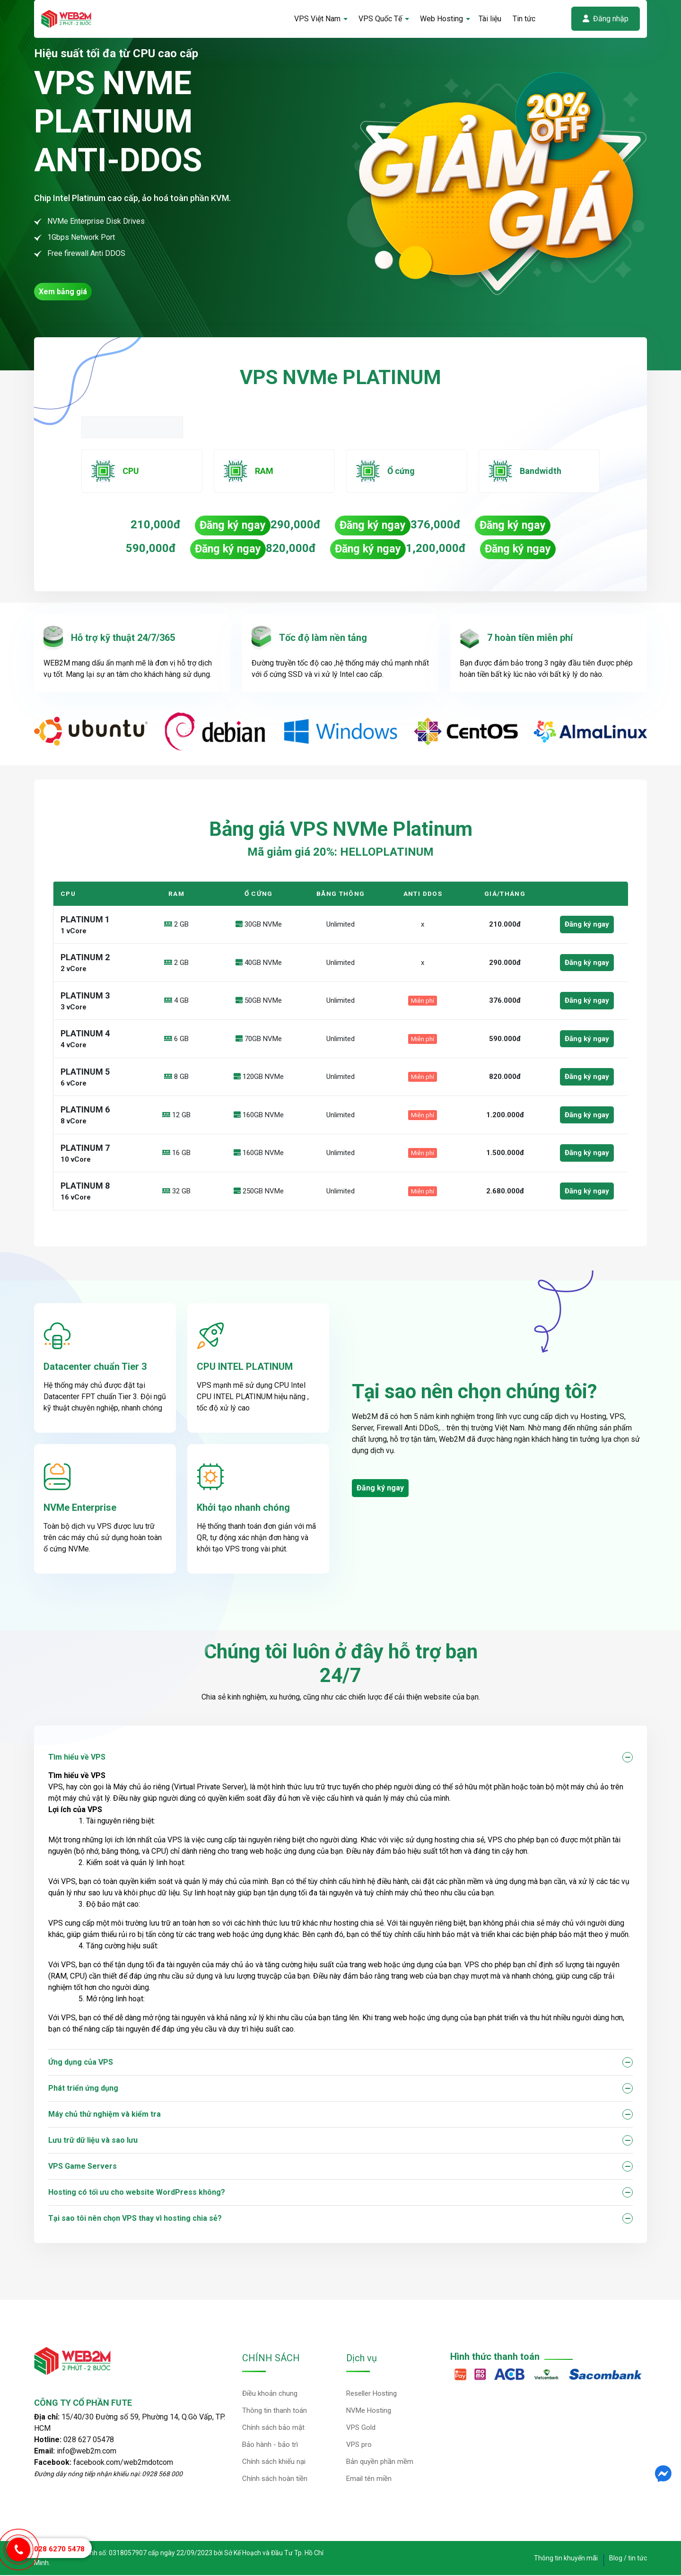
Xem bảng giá (63, 291)
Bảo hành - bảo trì (270, 2445)
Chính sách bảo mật (273, 2428)
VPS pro (359, 2445)
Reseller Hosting (371, 2394)
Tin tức (524, 18)
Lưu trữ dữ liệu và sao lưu (93, 2141)
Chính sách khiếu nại (274, 2462)
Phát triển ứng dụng (83, 2089)
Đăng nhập (606, 18)
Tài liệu (490, 18)
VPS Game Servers (82, 2167)
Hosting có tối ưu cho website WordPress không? (136, 2193)
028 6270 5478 (59, 2549)
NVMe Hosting (368, 2411)
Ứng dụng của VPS (80, 2063)
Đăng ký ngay (230, 525)
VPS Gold (360, 2428)
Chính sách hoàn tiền (274, 2479)
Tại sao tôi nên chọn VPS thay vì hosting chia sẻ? (135, 2219)
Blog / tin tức (628, 2559)
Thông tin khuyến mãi (566, 2559)
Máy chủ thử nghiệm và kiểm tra (104, 2115)
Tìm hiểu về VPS (76, 1757)
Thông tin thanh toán (274, 2411)
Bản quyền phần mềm (379, 2462)
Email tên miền (369, 2479)
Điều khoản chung (269, 2394)
